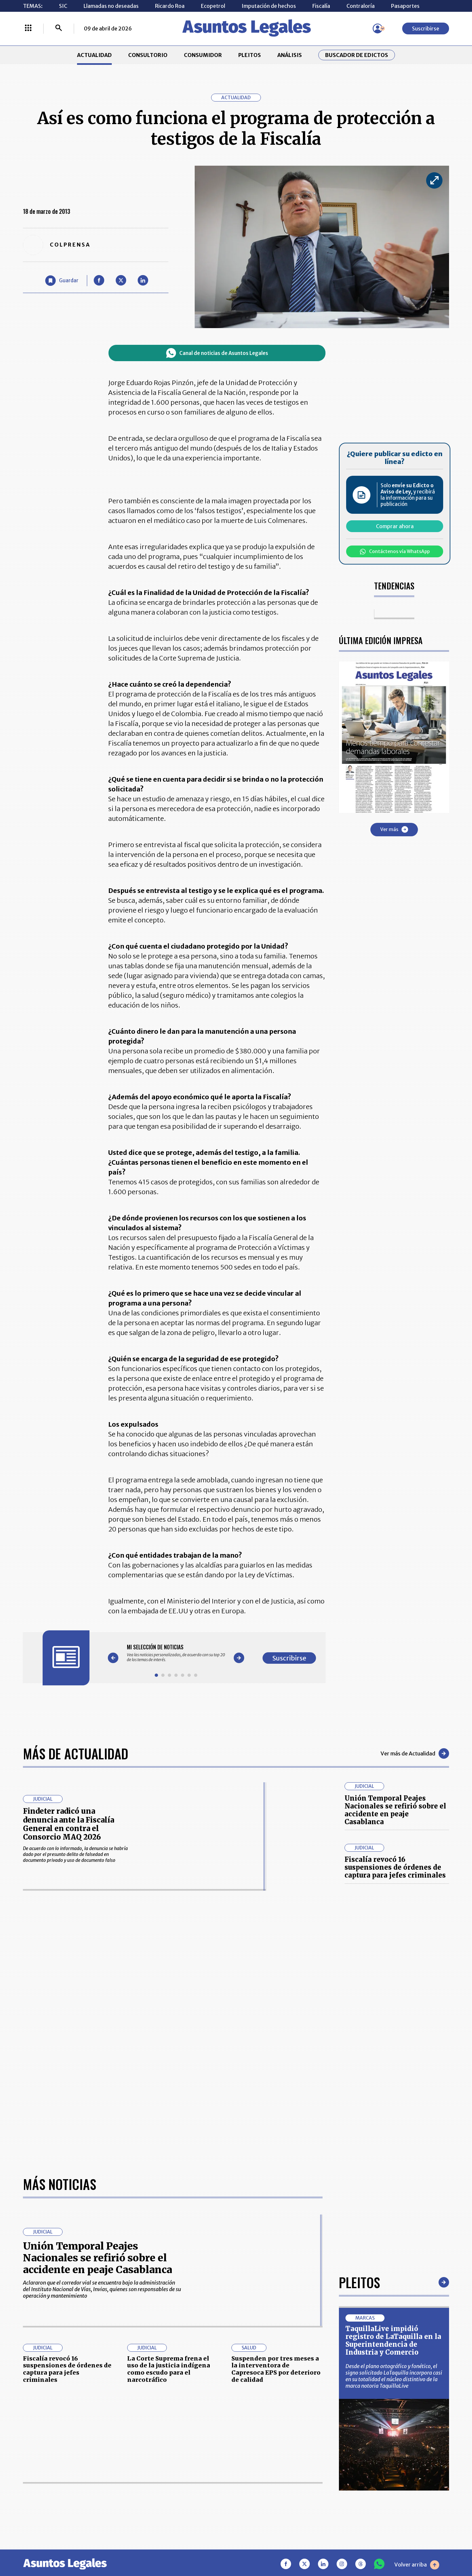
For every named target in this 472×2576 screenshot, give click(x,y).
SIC (63, 6)
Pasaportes (405, 6)
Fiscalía (321, 6)
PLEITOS (249, 55)
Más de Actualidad (75, 1753)
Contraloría (360, 6)
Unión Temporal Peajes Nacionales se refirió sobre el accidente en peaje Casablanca (395, 1810)
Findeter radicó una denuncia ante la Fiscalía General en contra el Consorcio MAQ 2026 (68, 1824)
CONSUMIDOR (203, 55)
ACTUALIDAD (94, 55)
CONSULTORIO (147, 55)
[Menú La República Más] (28, 28)
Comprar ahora (395, 526)
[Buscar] (58, 28)
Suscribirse (425, 28)
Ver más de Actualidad (415, 1753)
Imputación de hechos (269, 6)
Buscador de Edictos (356, 55)
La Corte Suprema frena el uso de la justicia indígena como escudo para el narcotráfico (168, 2369)
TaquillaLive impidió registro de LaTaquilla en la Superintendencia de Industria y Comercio (393, 2340)
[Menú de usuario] (377, 28)
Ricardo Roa (170, 6)
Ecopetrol (213, 6)
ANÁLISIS (289, 55)
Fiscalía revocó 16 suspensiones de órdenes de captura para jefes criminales (395, 1867)
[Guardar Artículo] (61, 280)
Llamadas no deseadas (111, 6)
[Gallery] (176, 1653)
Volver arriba (416, 2564)
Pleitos (359, 2282)
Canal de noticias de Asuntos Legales (217, 353)
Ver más (394, 829)
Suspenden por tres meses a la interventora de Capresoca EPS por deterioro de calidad (276, 2369)
